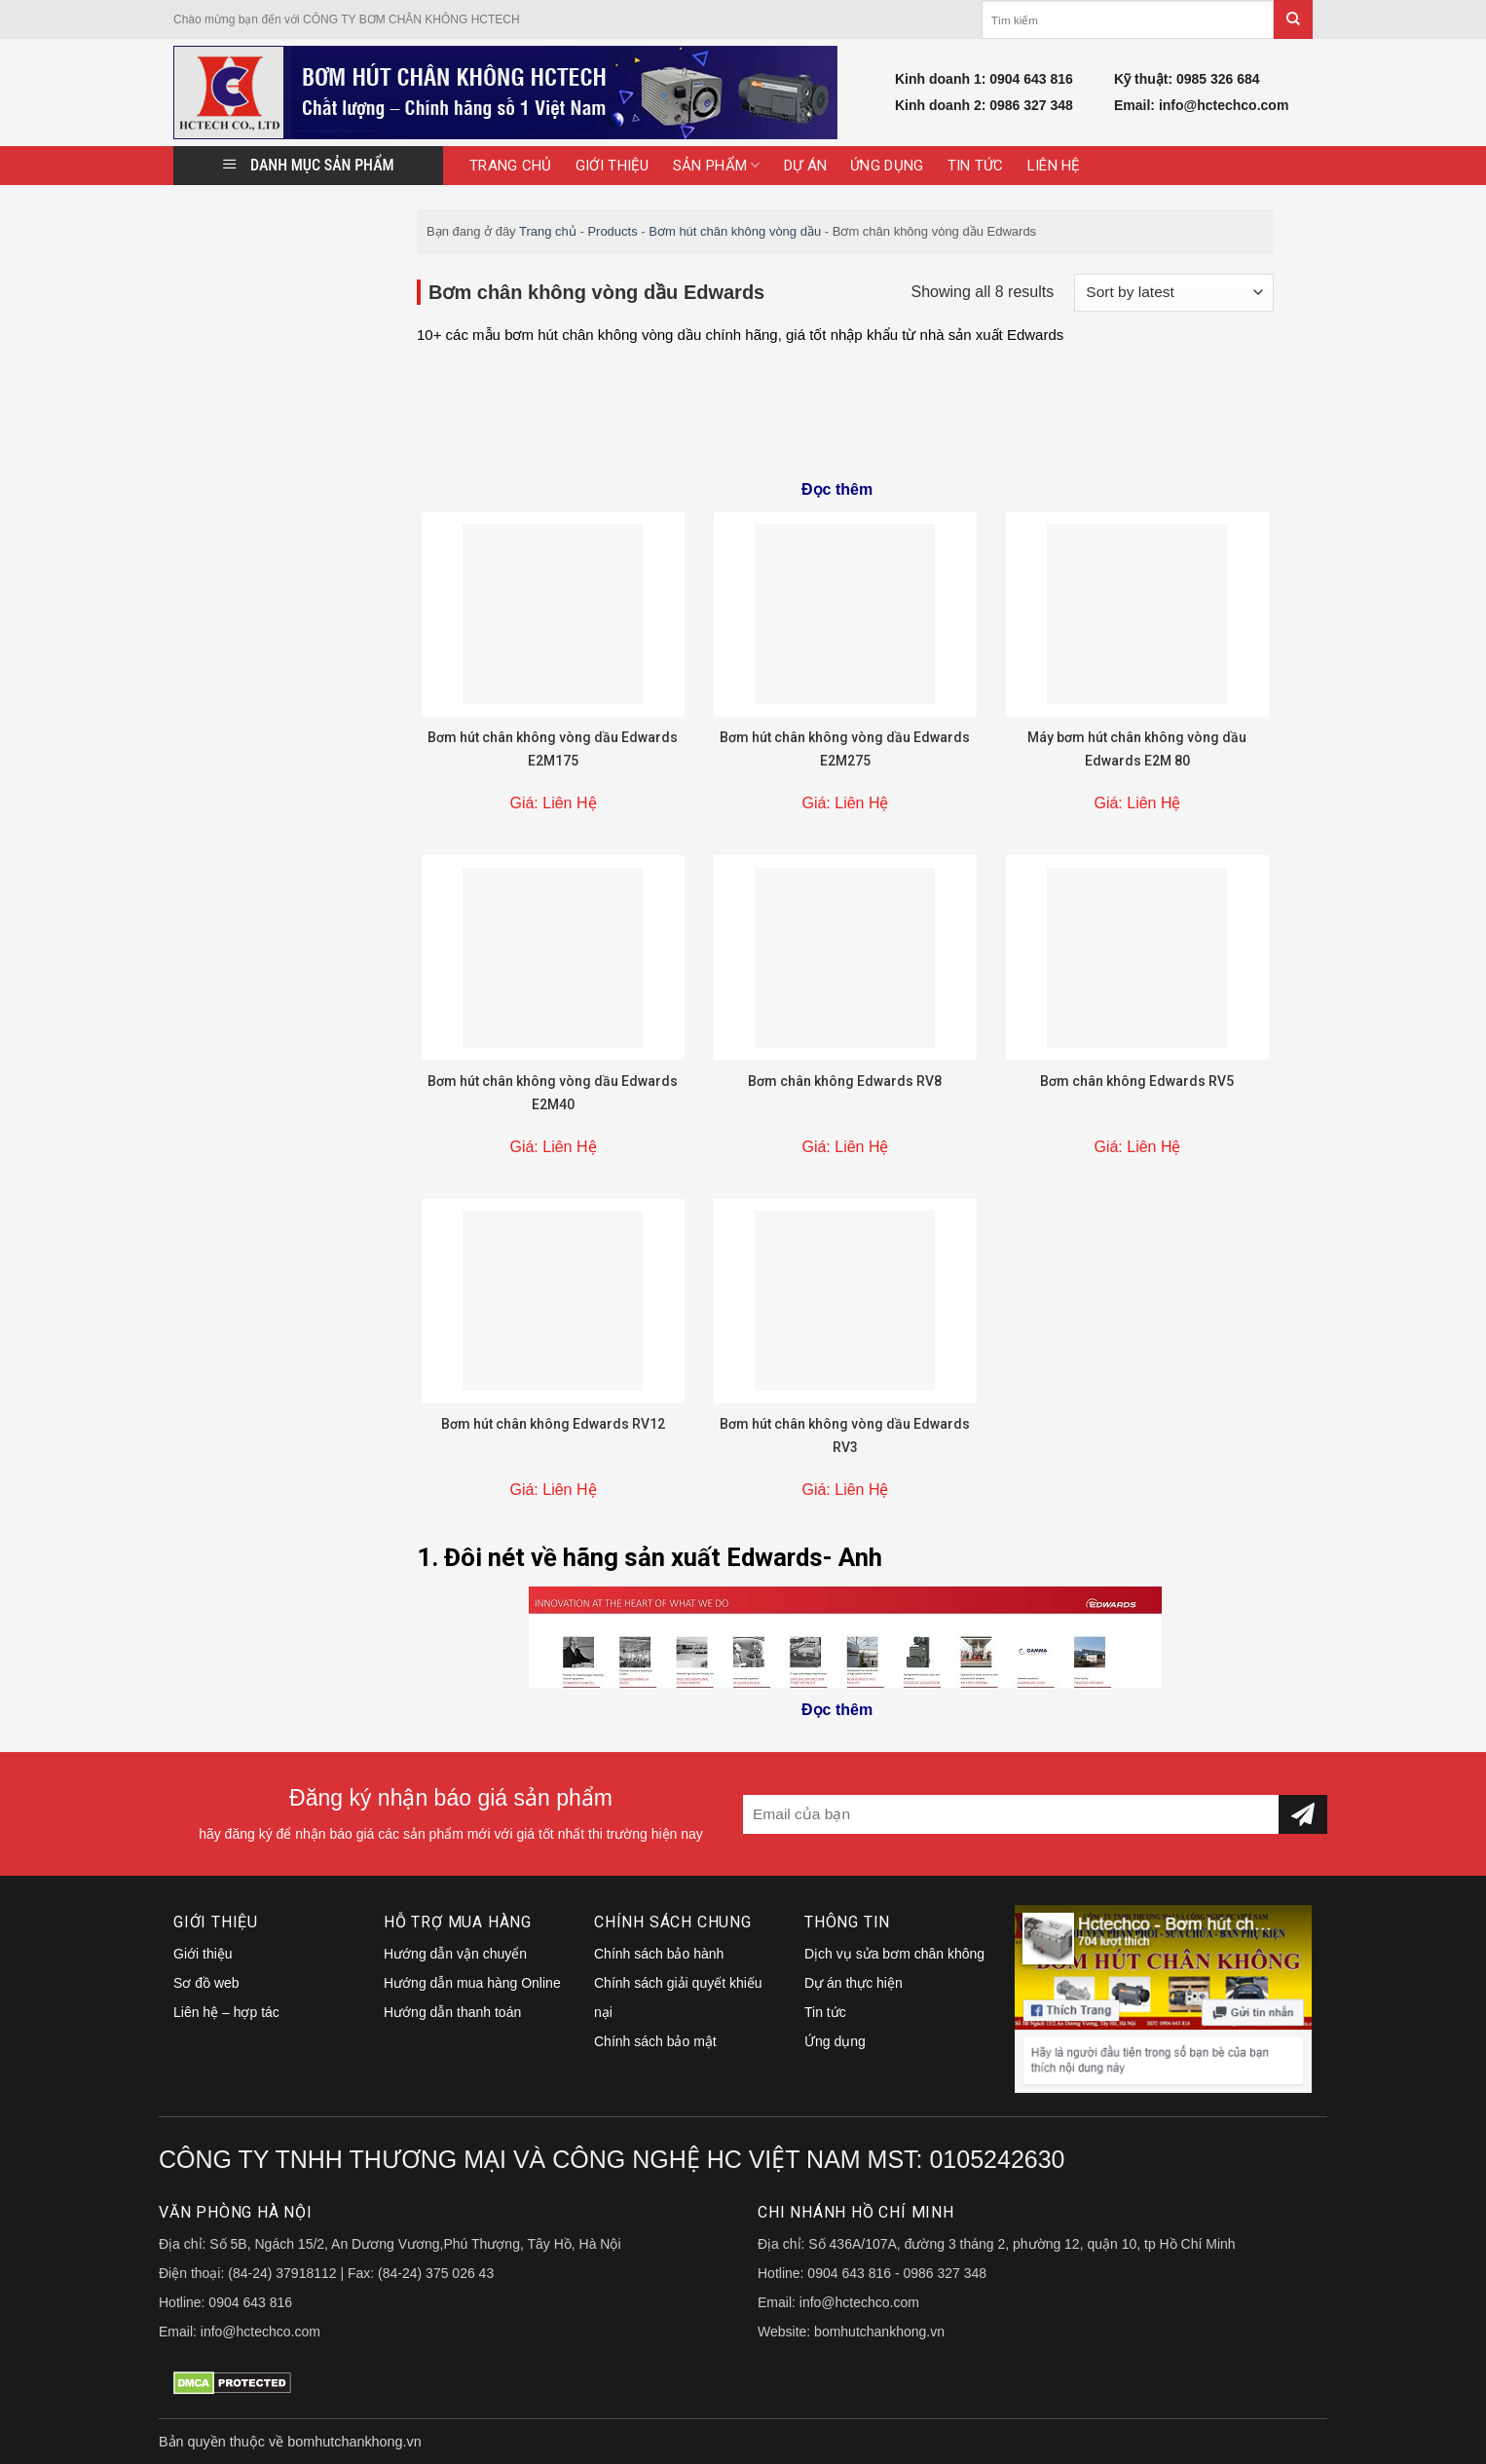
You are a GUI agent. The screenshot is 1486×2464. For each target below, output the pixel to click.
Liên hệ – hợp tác (226, 2012)
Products (612, 231)
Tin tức (975, 165)
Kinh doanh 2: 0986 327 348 (984, 105)
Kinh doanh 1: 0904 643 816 (984, 79)
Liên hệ (1054, 165)
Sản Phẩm (717, 165)
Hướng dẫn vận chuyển (455, 1953)
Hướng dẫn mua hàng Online (472, 1983)
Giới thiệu (613, 165)
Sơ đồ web (206, 1983)
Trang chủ (547, 231)
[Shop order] (1174, 293)
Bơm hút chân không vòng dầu (735, 231)
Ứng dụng (886, 165)
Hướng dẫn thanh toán (452, 2012)
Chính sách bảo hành (659, 1953)
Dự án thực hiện (853, 1983)
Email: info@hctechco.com (1201, 105)
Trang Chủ (510, 165)
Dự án (806, 165)
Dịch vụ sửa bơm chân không (894, 1953)
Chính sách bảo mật (655, 2041)
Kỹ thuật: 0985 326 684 (1187, 79)
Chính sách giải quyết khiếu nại (678, 1997)
